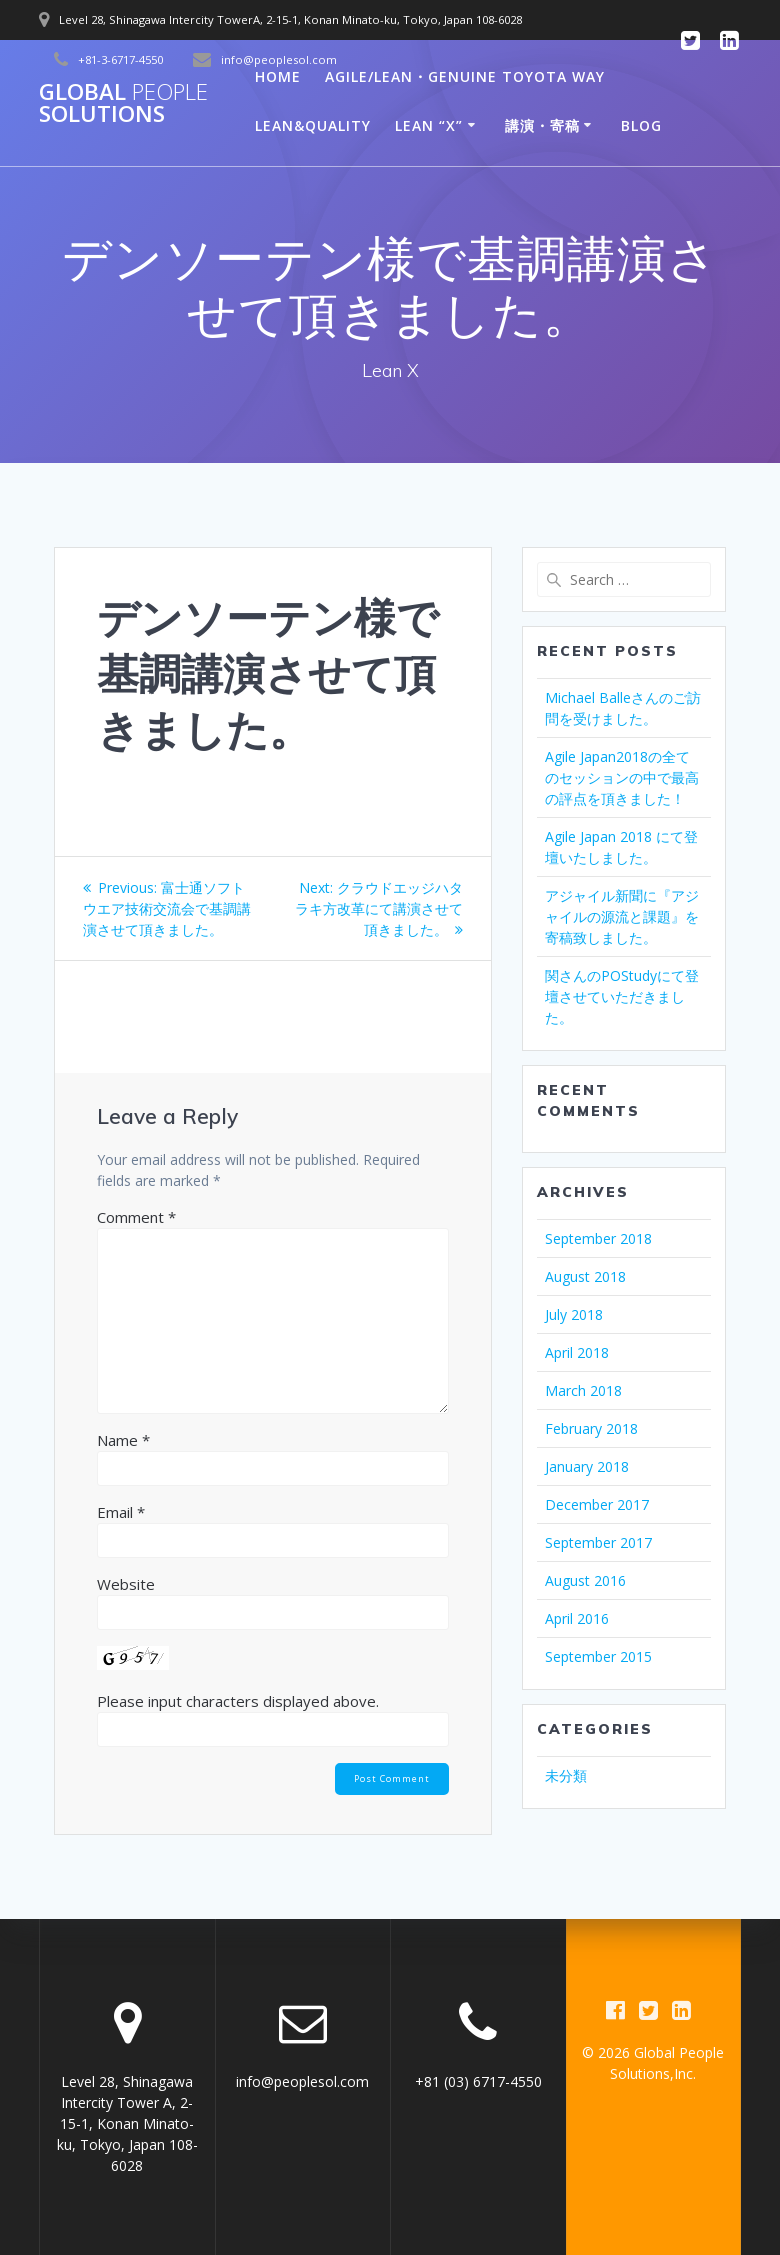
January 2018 (587, 1466)
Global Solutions (123, 103)
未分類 (566, 1775)
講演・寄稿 (542, 125)
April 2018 (577, 1352)
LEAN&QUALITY (313, 125)
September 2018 (598, 1238)
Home (278, 76)
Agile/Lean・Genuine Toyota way (465, 76)
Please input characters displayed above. (238, 1701)
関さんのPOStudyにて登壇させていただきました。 (622, 996)
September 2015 (598, 1656)
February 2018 (591, 1428)
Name (123, 1440)
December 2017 (597, 1504)
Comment (136, 1217)
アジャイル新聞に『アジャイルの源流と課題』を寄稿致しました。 (622, 916)
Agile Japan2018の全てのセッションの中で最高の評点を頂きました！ (622, 777)
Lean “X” (429, 125)
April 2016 (577, 1618)
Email (121, 1512)
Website (126, 1584)
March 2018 (583, 1390)
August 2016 (585, 1580)
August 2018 (585, 1276)
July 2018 (574, 1314)
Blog (641, 125)
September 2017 (598, 1542)
